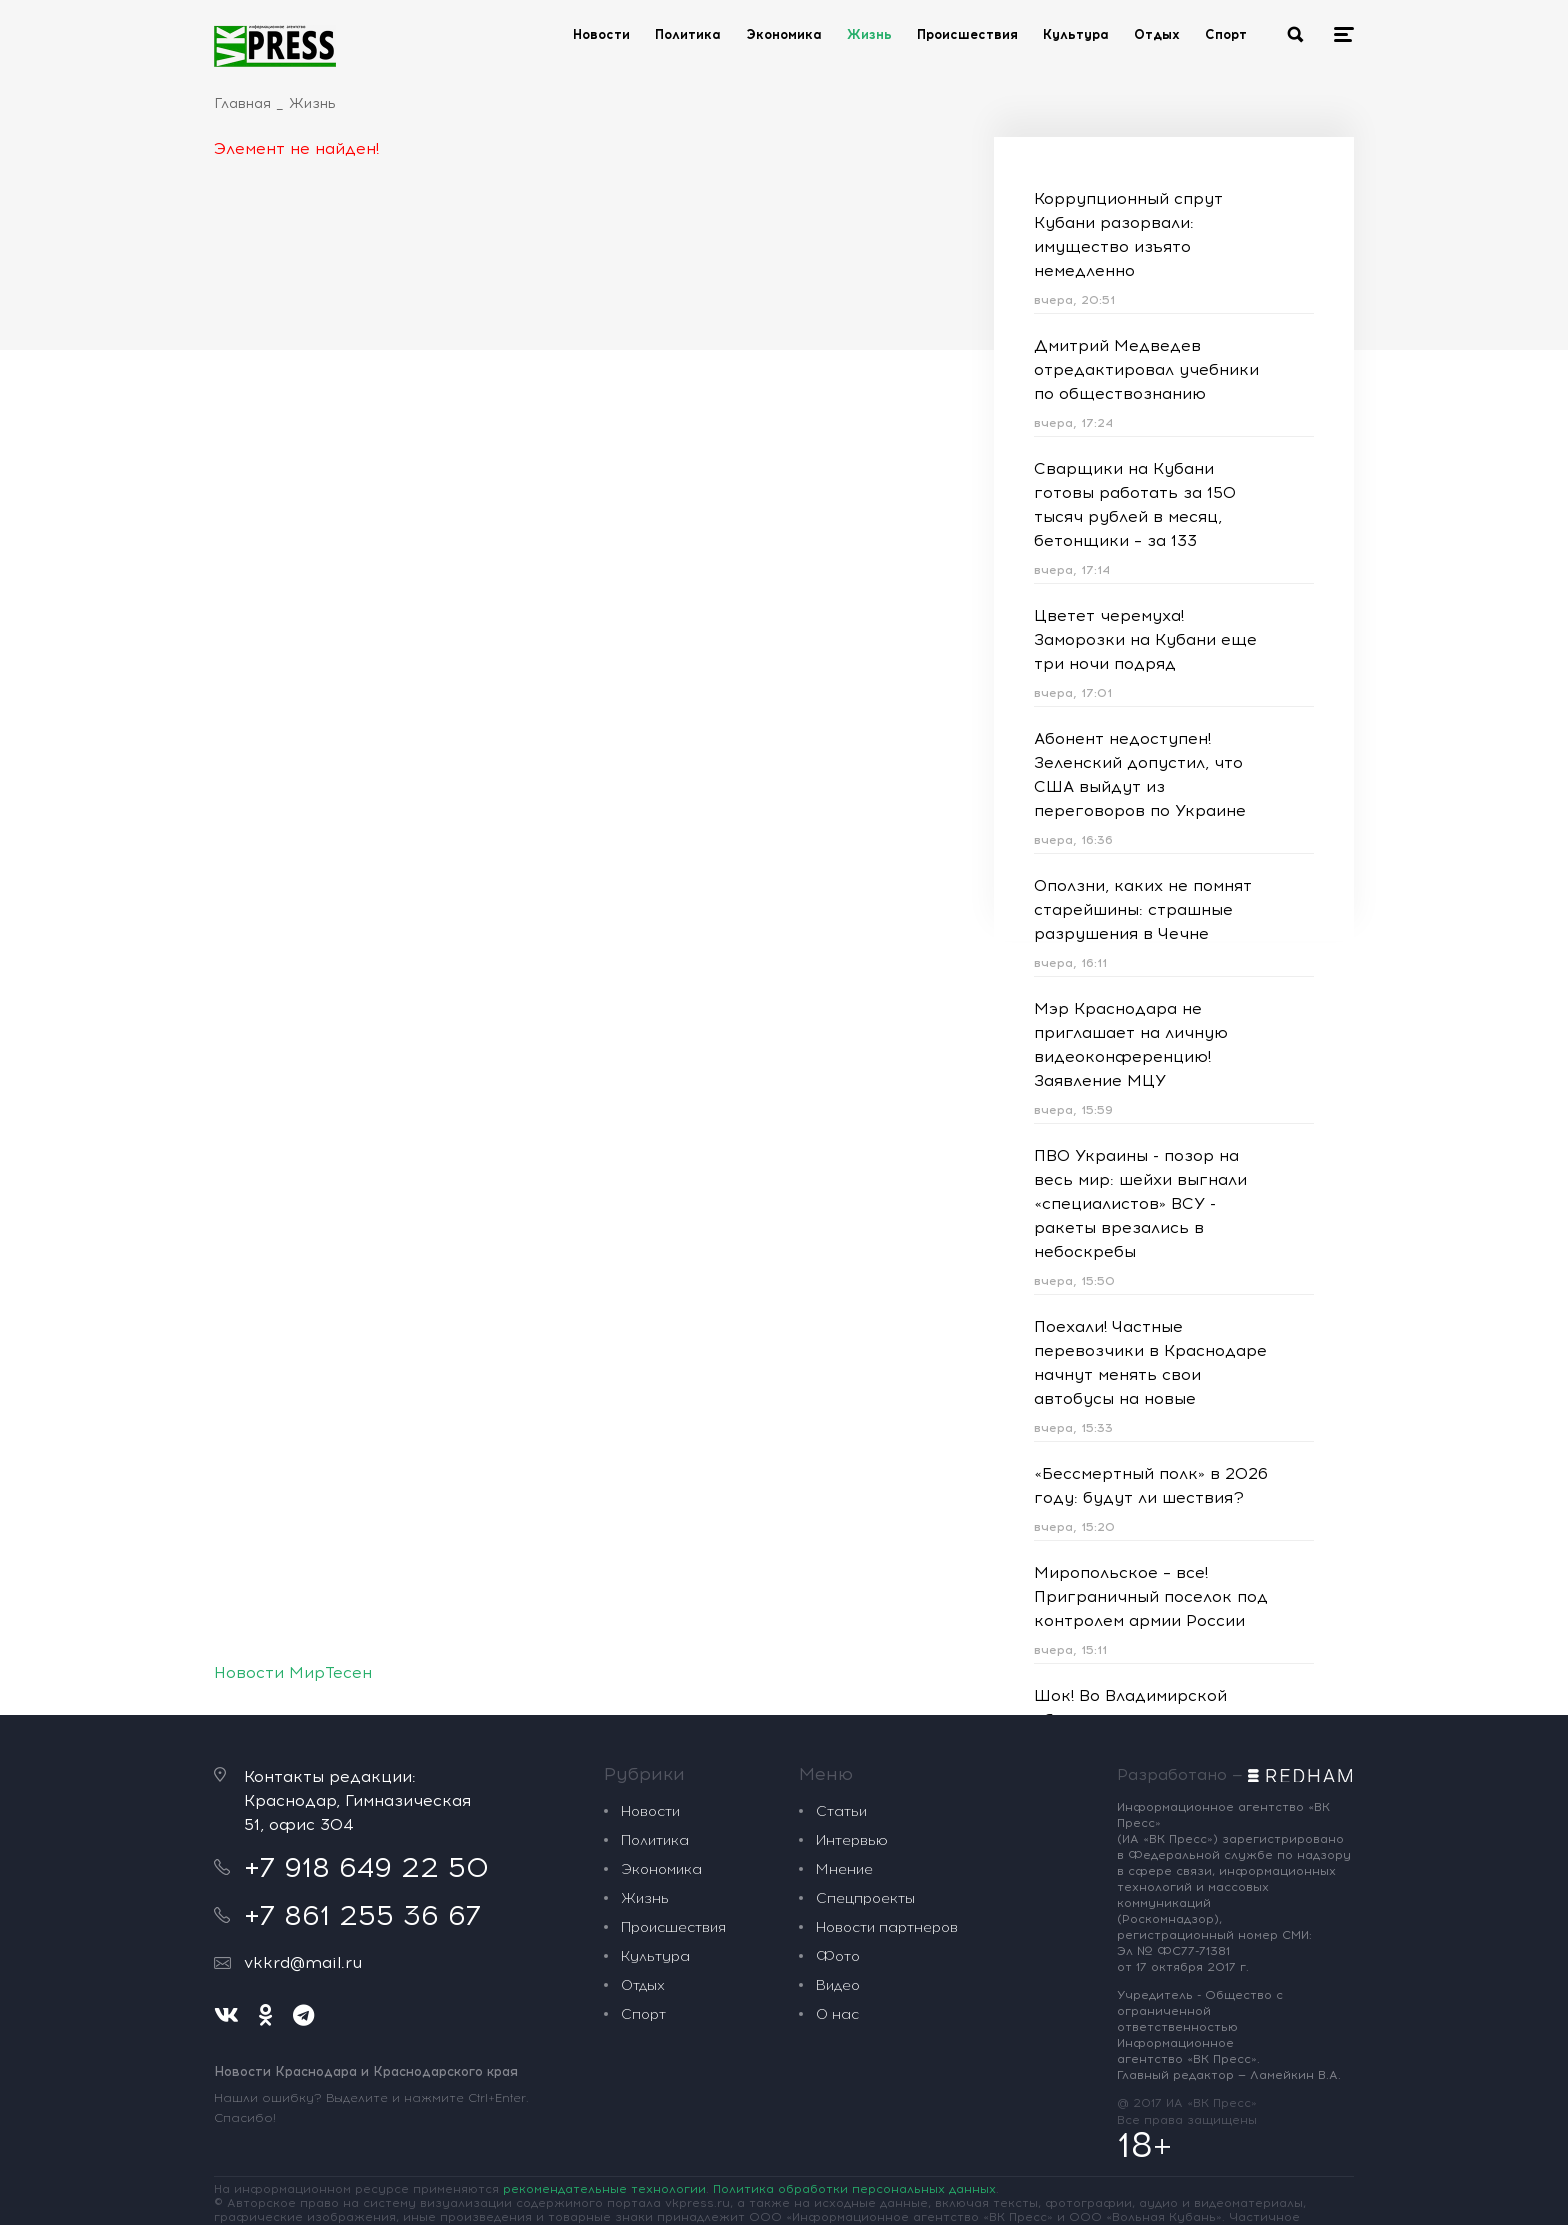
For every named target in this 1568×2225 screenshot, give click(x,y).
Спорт (1226, 34)
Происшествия (967, 34)
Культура (1076, 34)
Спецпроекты (865, 1898)
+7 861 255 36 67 (362, 1915)
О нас (837, 2014)
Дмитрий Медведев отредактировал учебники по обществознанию (1146, 369)
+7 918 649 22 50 (366, 1867)
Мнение (844, 1869)
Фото (838, 1956)
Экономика (784, 34)
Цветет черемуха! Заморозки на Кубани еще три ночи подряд (1145, 639)
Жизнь (869, 34)
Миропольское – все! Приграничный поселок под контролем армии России (1151, 1596)
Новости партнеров (887, 1927)
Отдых (1157, 34)
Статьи (841, 1811)
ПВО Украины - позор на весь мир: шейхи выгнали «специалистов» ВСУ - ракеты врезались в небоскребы (1140, 1203)
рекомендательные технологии (604, 2189)
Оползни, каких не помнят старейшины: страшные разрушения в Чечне (1143, 909)
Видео (838, 1985)
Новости (601, 34)
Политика (688, 34)
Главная (242, 103)
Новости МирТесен (293, 1672)
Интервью (852, 1840)
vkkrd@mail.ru (303, 1962)
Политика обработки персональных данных (854, 2189)
